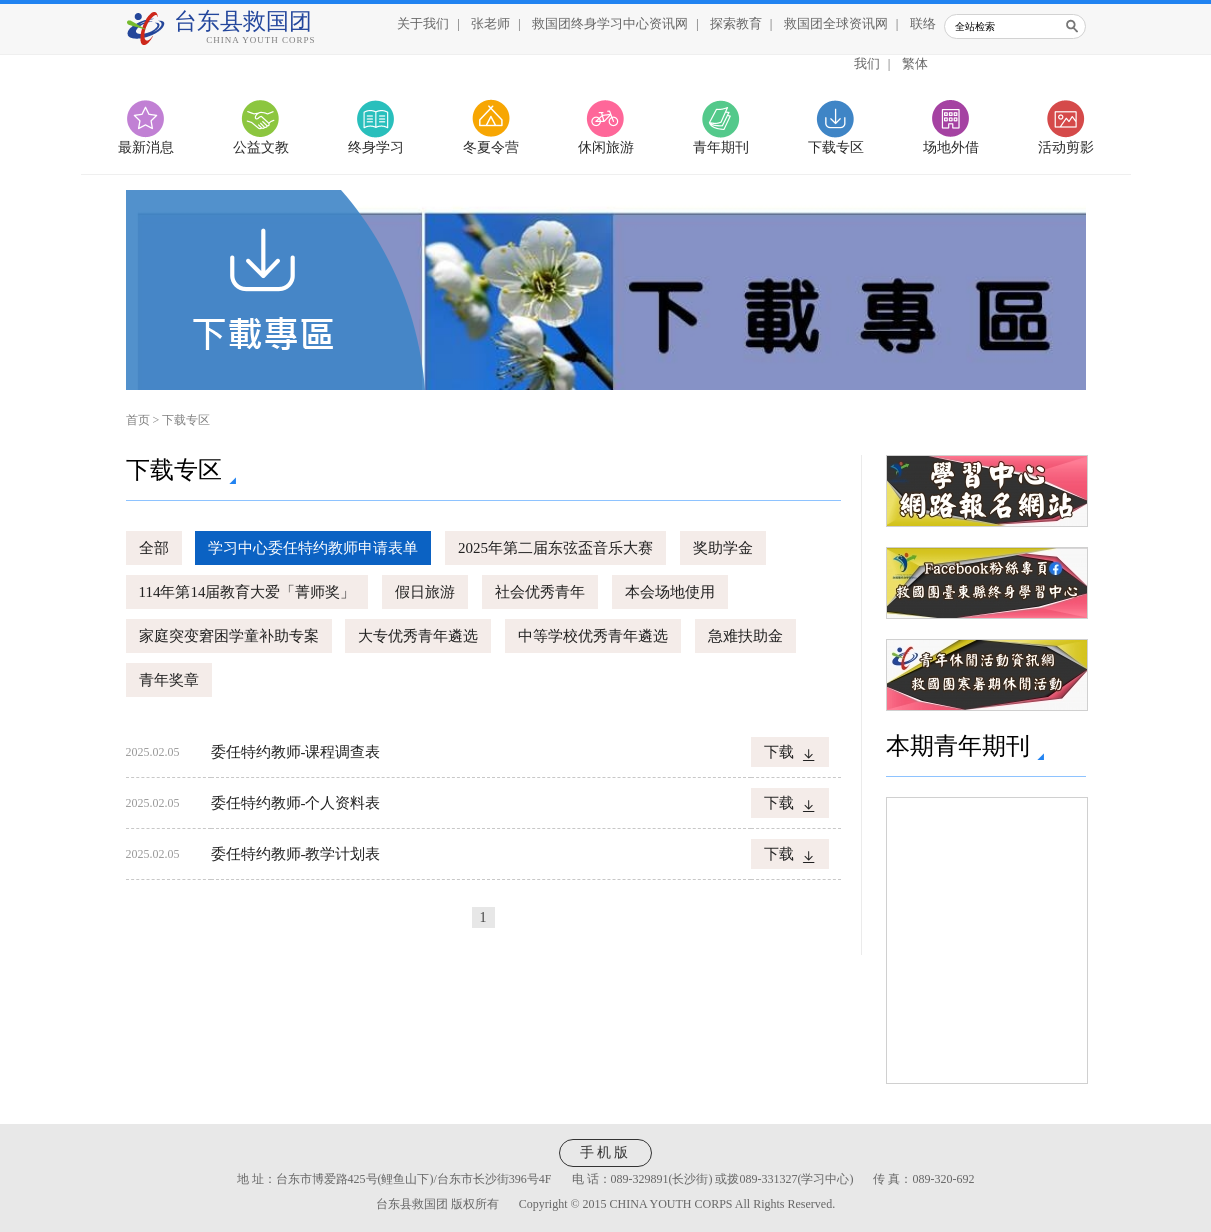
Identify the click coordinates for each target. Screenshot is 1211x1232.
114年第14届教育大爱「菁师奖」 (247, 592)
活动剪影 (1066, 147)
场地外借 (951, 147)
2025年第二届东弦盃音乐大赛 (555, 548)
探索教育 (736, 23)
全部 (154, 548)
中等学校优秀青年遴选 (593, 636)
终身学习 (376, 147)
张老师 (490, 23)
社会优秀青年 (540, 592)
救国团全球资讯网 (836, 23)
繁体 (915, 63)
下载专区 (836, 147)
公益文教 (261, 147)
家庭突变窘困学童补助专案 (229, 636)
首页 (138, 420)
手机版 (605, 1152)
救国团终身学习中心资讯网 (610, 23)
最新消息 (146, 147)
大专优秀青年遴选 (418, 636)
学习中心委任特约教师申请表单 (313, 548)
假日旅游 (425, 592)
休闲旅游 (606, 147)
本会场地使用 (670, 592)
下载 (779, 752)
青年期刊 (721, 147)
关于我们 (423, 23)
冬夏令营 (491, 147)
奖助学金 (723, 548)
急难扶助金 (745, 636)
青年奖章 (169, 680)
